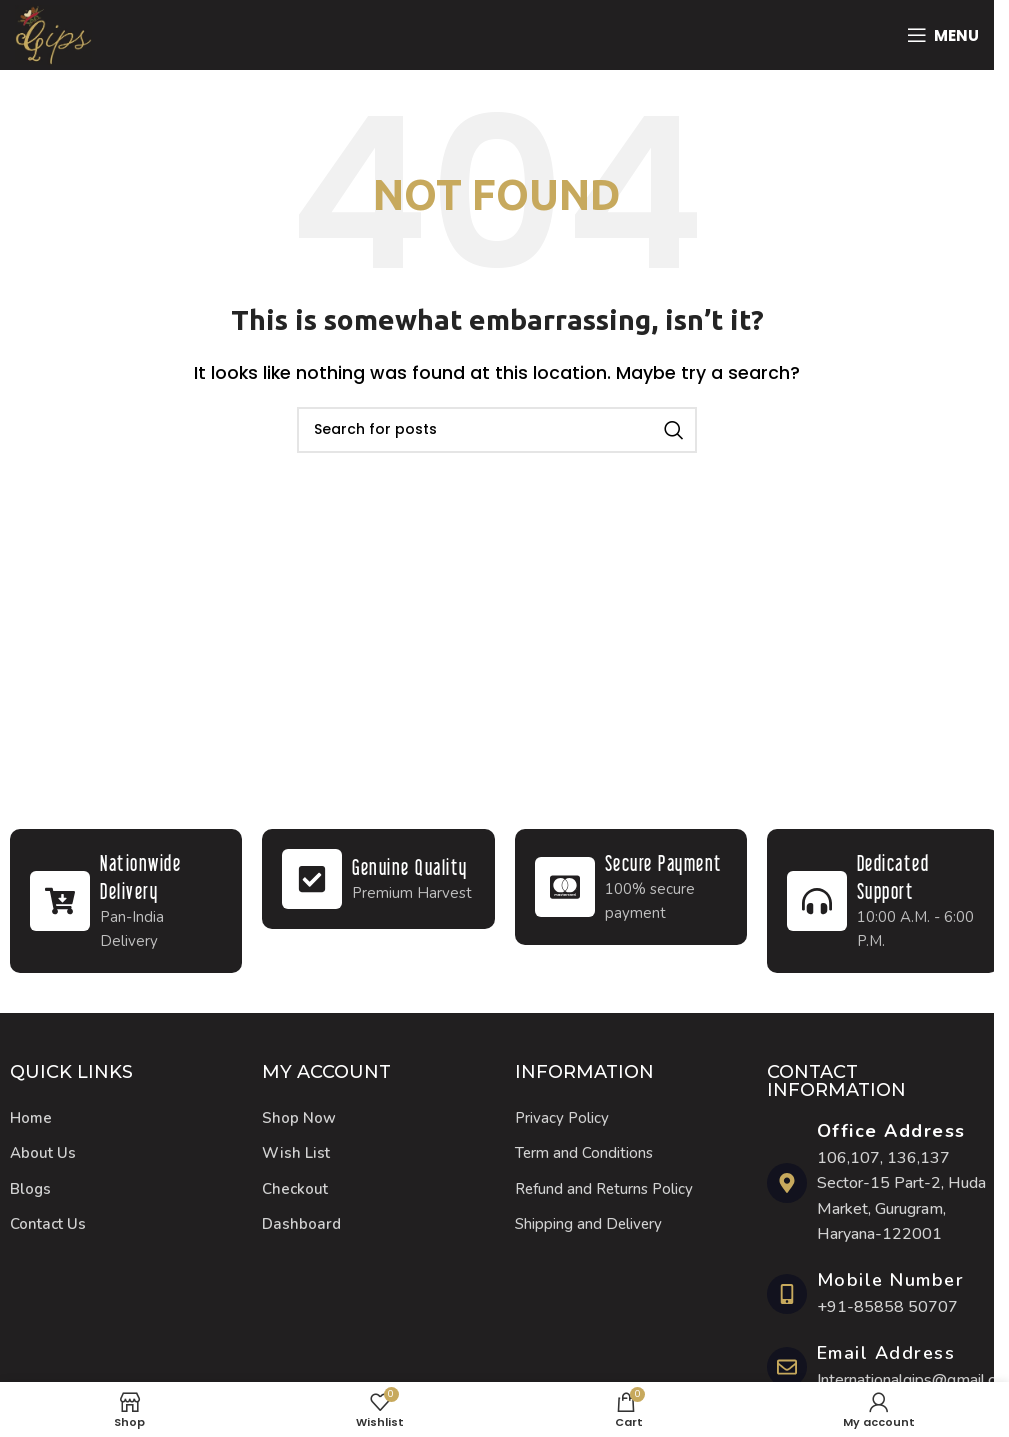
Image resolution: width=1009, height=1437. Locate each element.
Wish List (296, 1153)
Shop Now (299, 1118)
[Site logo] (53, 33)
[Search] (497, 430)
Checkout (295, 1189)
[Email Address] (787, 1367)
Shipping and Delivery (588, 1224)
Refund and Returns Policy (604, 1189)
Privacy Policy (562, 1118)
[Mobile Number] (787, 1294)
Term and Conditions (584, 1153)
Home (31, 1118)
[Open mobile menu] (943, 35)
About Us (43, 1153)
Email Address (886, 1353)
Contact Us (48, 1224)
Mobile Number (891, 1280)
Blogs (30, 1189)
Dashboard (301, 1224)
